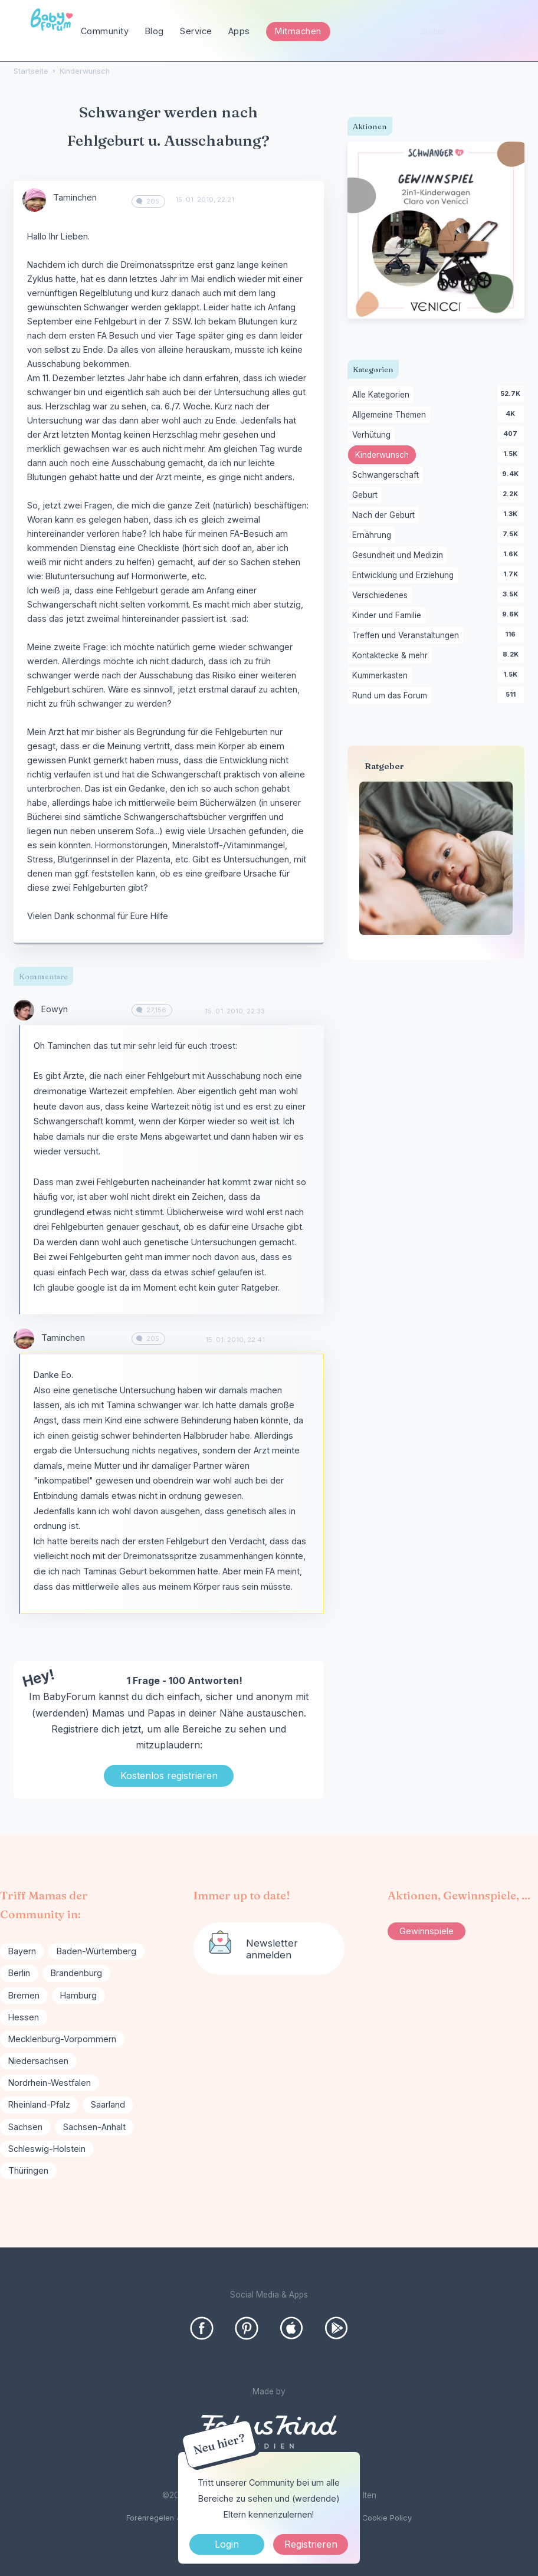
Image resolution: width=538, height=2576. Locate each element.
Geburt (367, 495)
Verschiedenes (382, 595)
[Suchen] (511, 31)
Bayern (22, 1951)
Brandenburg (76, 1973)
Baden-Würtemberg (96, 1951)
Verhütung (373, 435)
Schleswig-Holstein (47, 2149)
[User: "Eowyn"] (24, 1010)
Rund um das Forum (391, 696)
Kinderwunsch (385, 456)
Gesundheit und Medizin (399, 555)
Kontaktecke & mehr (392, 656)
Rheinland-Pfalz (39, 2104)
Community (105, 31)
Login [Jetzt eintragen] (227, 2544)
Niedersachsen (38, 2061)
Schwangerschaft (387, 475)
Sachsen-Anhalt (94, 2127)
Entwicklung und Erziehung (405, 575)
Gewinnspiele (426, 1931)
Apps (239, 31)
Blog (154, 31)
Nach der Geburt (385, 515)
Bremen (24, 1995)
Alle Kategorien (383, 395)
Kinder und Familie (388, 616)
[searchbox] (466, 31)
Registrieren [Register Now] (310, 2544)
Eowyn (54, 1009)
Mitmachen (298, 31)
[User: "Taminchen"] (34, 200)
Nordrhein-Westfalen (49, 2083)
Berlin (19, 1973)
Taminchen (75, 197)
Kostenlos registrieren (169, 1775)
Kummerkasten (382, 676)
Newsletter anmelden (272, 1949)
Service (196, 31)
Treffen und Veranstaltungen (407, 636)
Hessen (23, 2017)
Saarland (108, 2104)
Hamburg (78, 1995)
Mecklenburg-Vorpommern (62, 2039)
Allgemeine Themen (391, 415)
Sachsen (25, 2127)
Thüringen (28, 2170)
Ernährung (373, 535)
